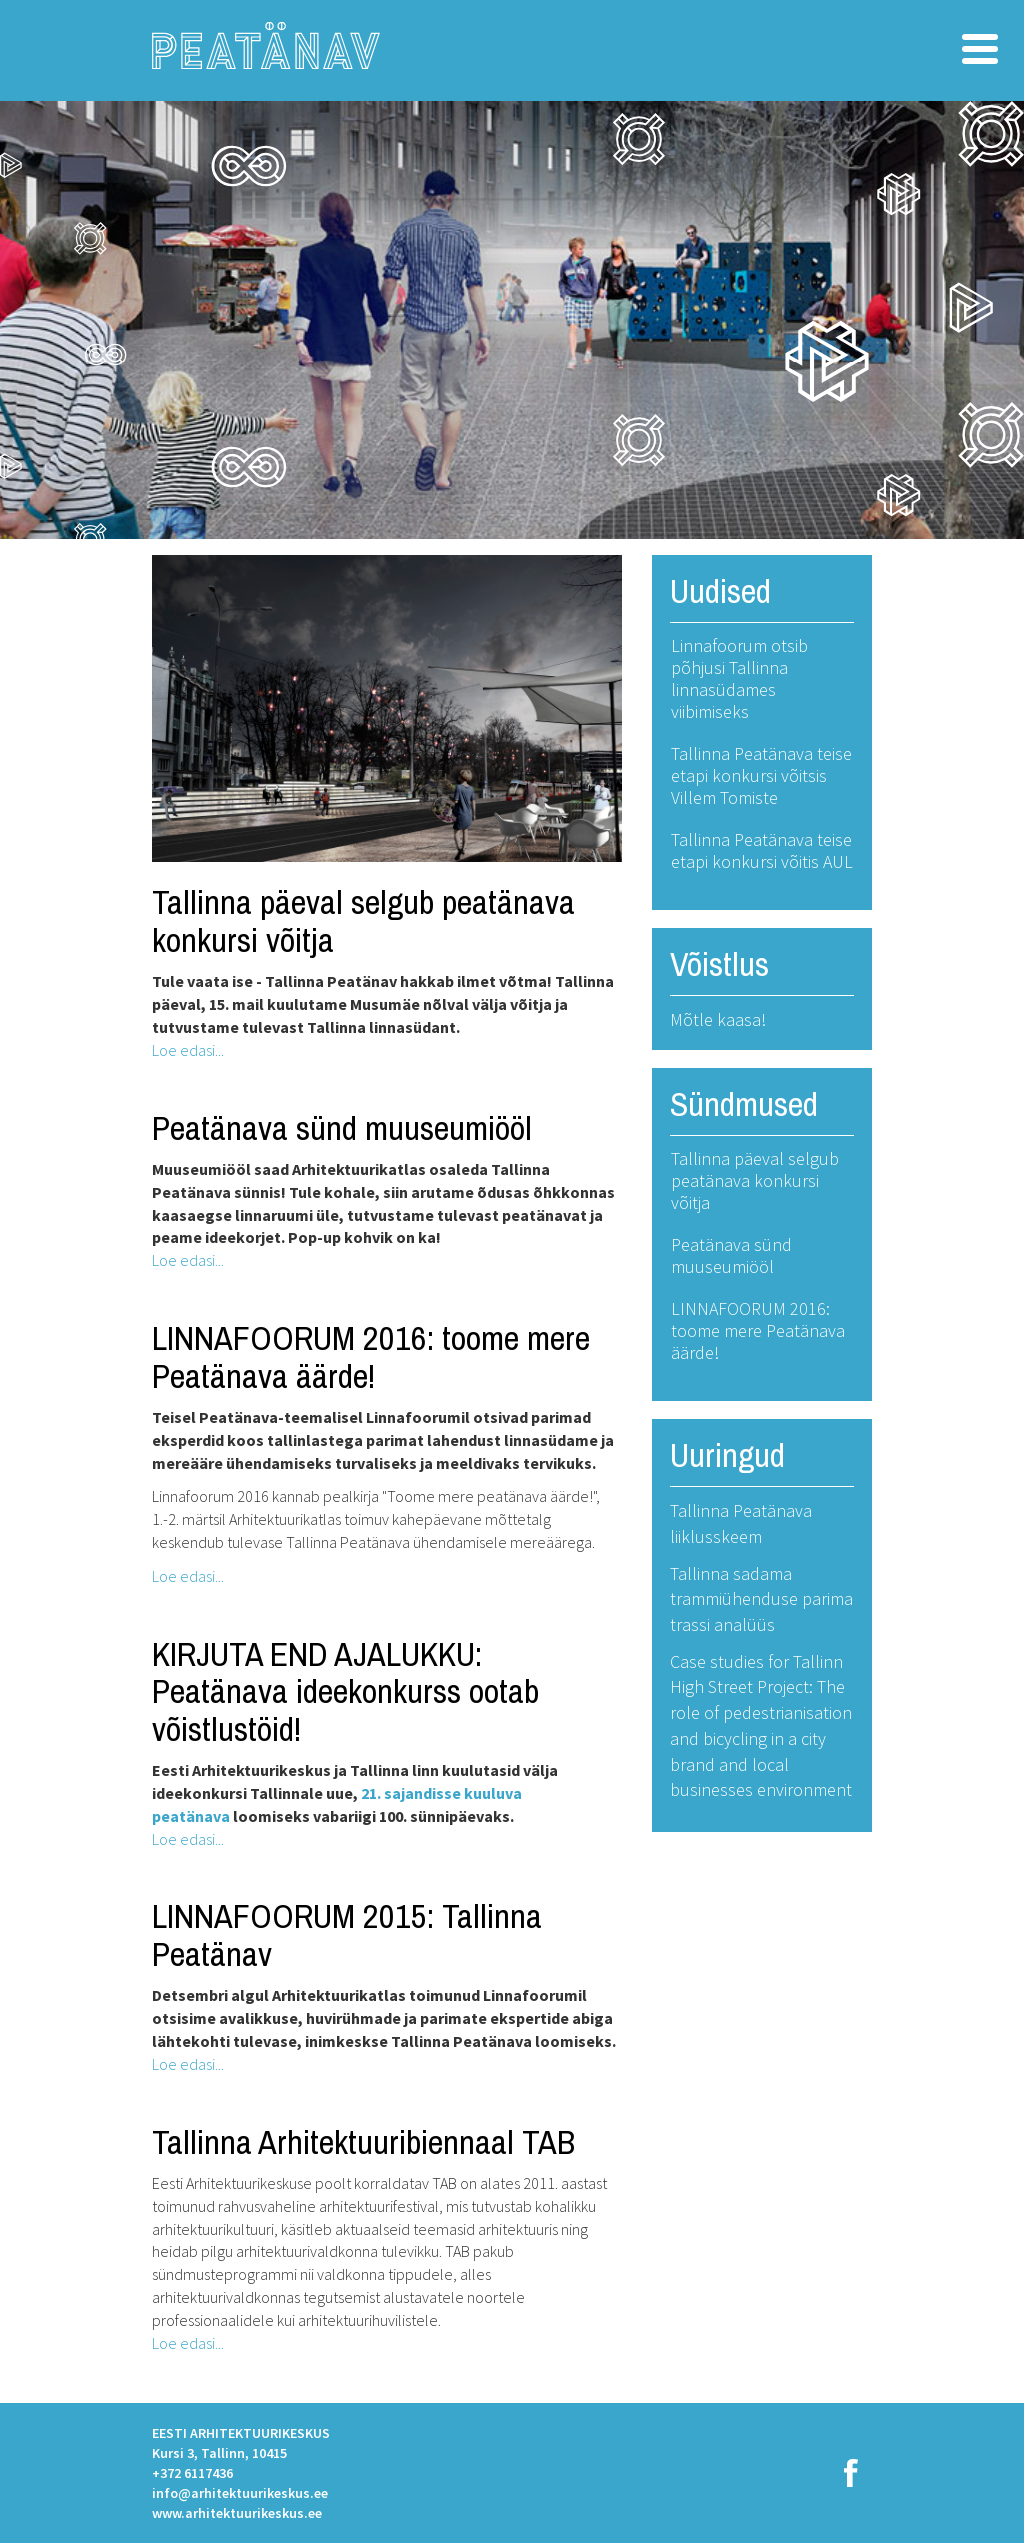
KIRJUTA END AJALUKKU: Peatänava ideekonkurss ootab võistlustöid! (345, 1691)
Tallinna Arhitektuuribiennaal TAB (363, 2142)
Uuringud (727, 1455)
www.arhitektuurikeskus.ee (237, 2513)
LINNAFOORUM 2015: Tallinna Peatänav (347, 1934)
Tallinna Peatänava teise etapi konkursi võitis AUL (762, 850)
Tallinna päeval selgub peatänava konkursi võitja (363, 920)
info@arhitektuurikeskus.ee (240, 2493)
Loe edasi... (188, 1050)
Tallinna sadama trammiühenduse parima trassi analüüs (761, 1599)
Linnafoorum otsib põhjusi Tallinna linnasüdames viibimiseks (739, 678)
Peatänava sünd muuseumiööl (342, 1128)
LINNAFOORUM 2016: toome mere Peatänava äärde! (371, 1356)
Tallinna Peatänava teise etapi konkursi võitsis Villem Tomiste (761, 775)
